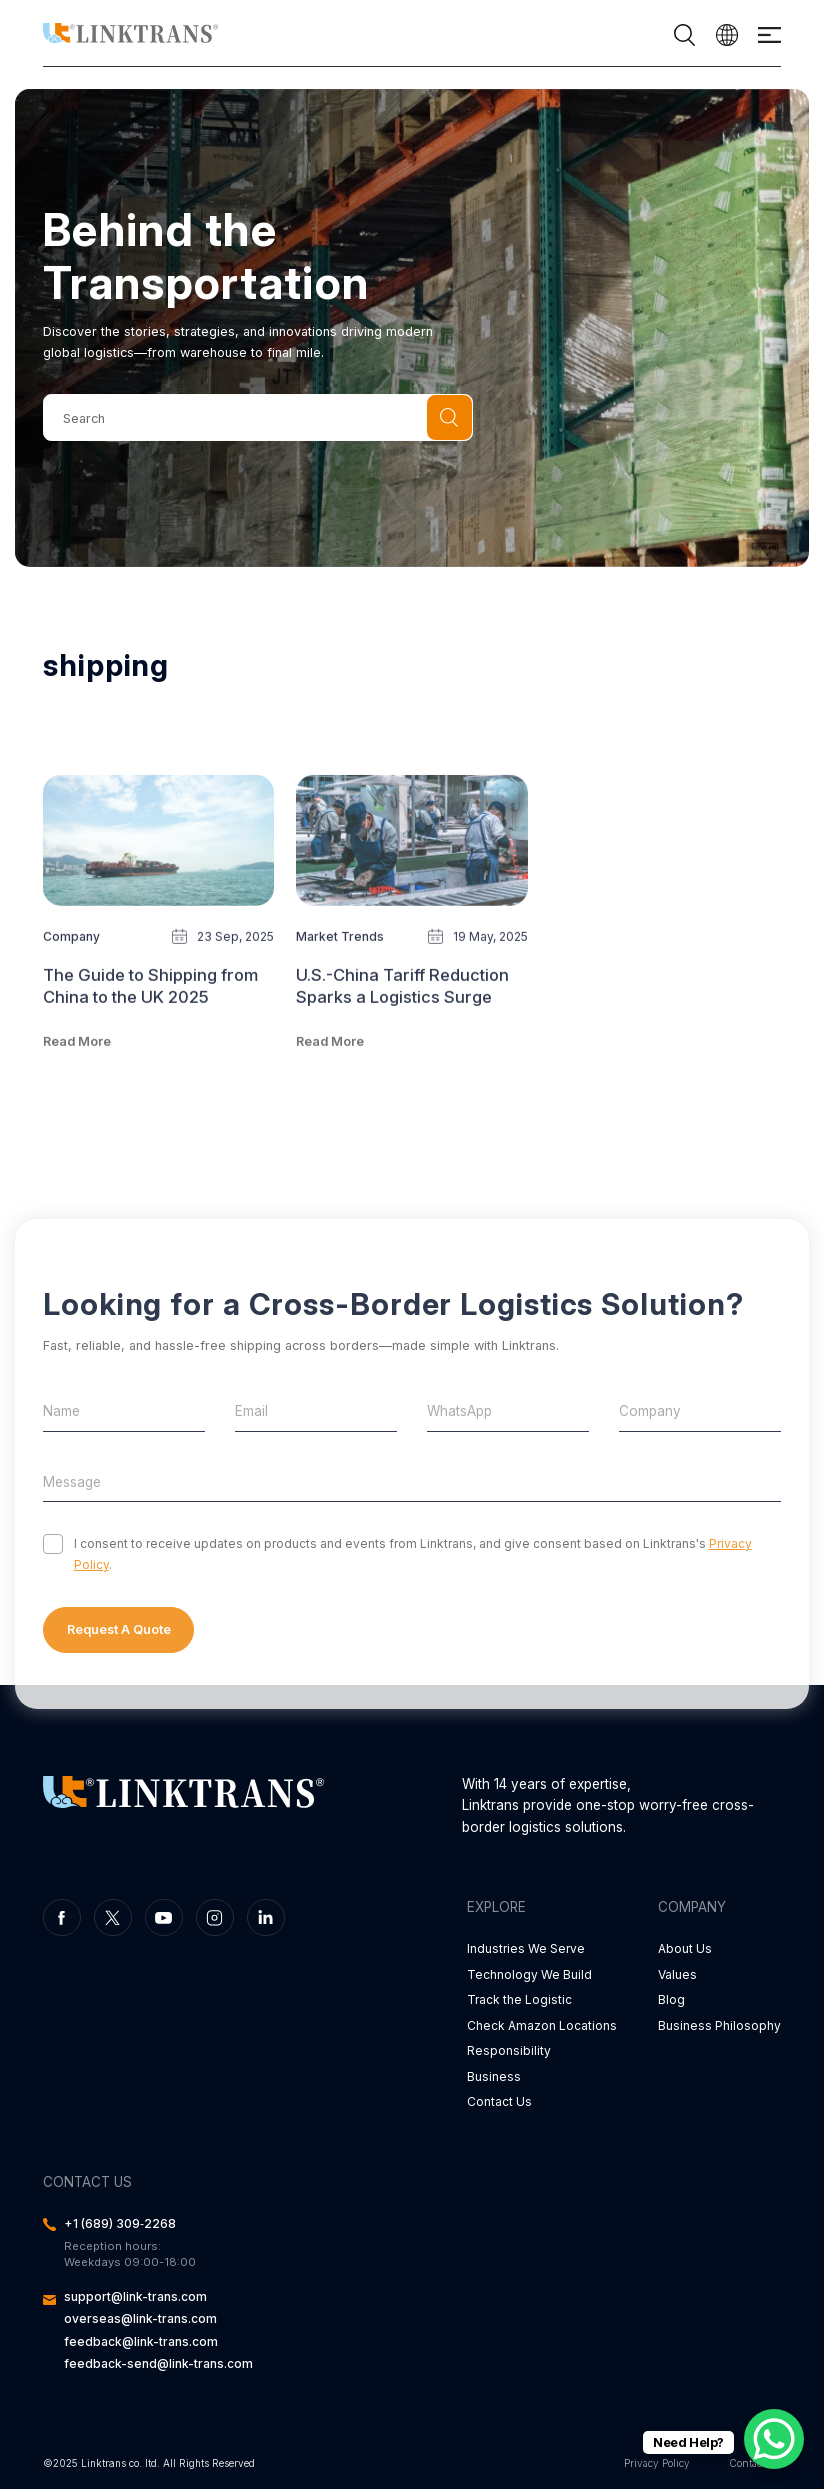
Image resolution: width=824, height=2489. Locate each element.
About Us (685, 1948)
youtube (164, 1918)
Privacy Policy (657, 2463)
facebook (62, 1918)
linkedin (266, 1918)
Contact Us (499, 2101)
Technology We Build (529, 1974)
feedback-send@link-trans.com (158, 2363)
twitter (113, 1918)
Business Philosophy (719, 2025)
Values (677, 1974)
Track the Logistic (519, 1999)
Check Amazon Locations (542, 2025)
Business (494, 2076)
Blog (671, 1999)
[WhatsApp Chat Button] (774, 2439)
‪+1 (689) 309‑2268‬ (120, 2223)
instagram (215, 1918)
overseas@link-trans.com (140, 2318)
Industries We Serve (526, 1948)
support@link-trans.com (135, 2296)
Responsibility (509, 2050)
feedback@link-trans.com (141, 2341)
